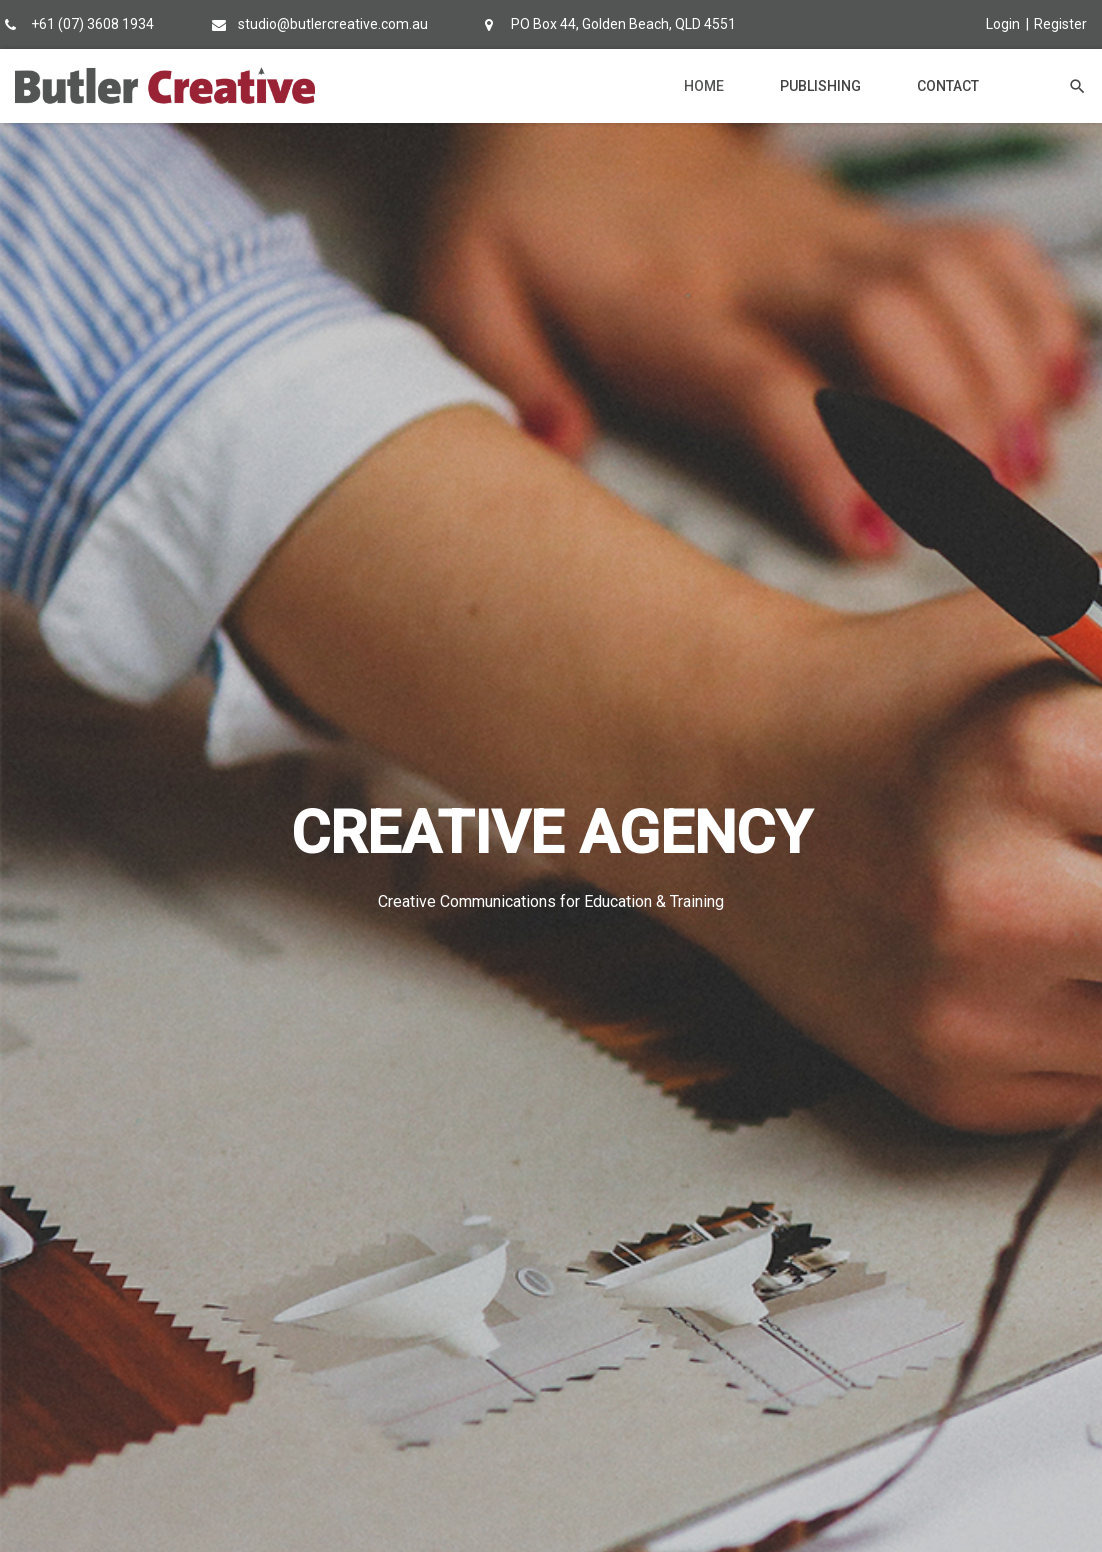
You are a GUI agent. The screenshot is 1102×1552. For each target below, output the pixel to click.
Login (1003, 24)
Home (704, 86)
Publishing (820, 86)
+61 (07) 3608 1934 (92, 24)
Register (1060, 24)
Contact (948, 86)
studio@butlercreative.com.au (333, 24)
